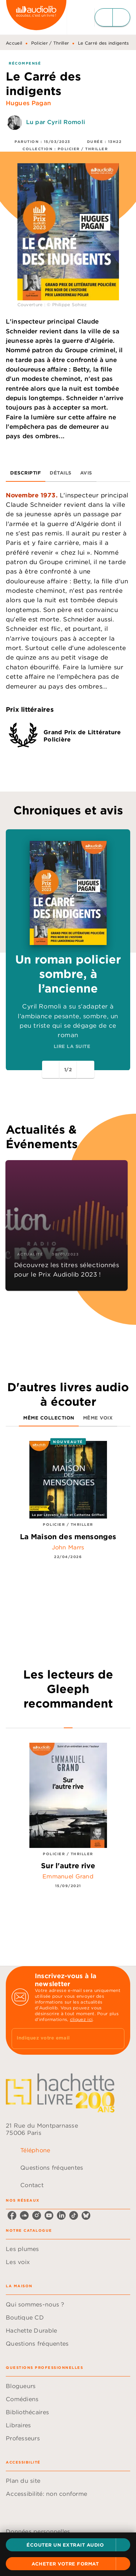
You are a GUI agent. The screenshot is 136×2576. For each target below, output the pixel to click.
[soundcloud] (24, 2220)
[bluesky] (86, 2220)
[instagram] (36, 2220)
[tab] (25, 473)
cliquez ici (81, 2024)
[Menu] (112, 17)
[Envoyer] (115, 2043)
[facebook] (12, 2220)
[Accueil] (36, 17)
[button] (68, 2544)
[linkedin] (61, 2220)
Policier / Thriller (50, 43)
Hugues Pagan (28, 103)
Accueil (14, 43)
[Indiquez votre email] (59, 2043)
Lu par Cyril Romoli (55, 122)
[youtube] (49, 2220)
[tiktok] (73, 2220)
